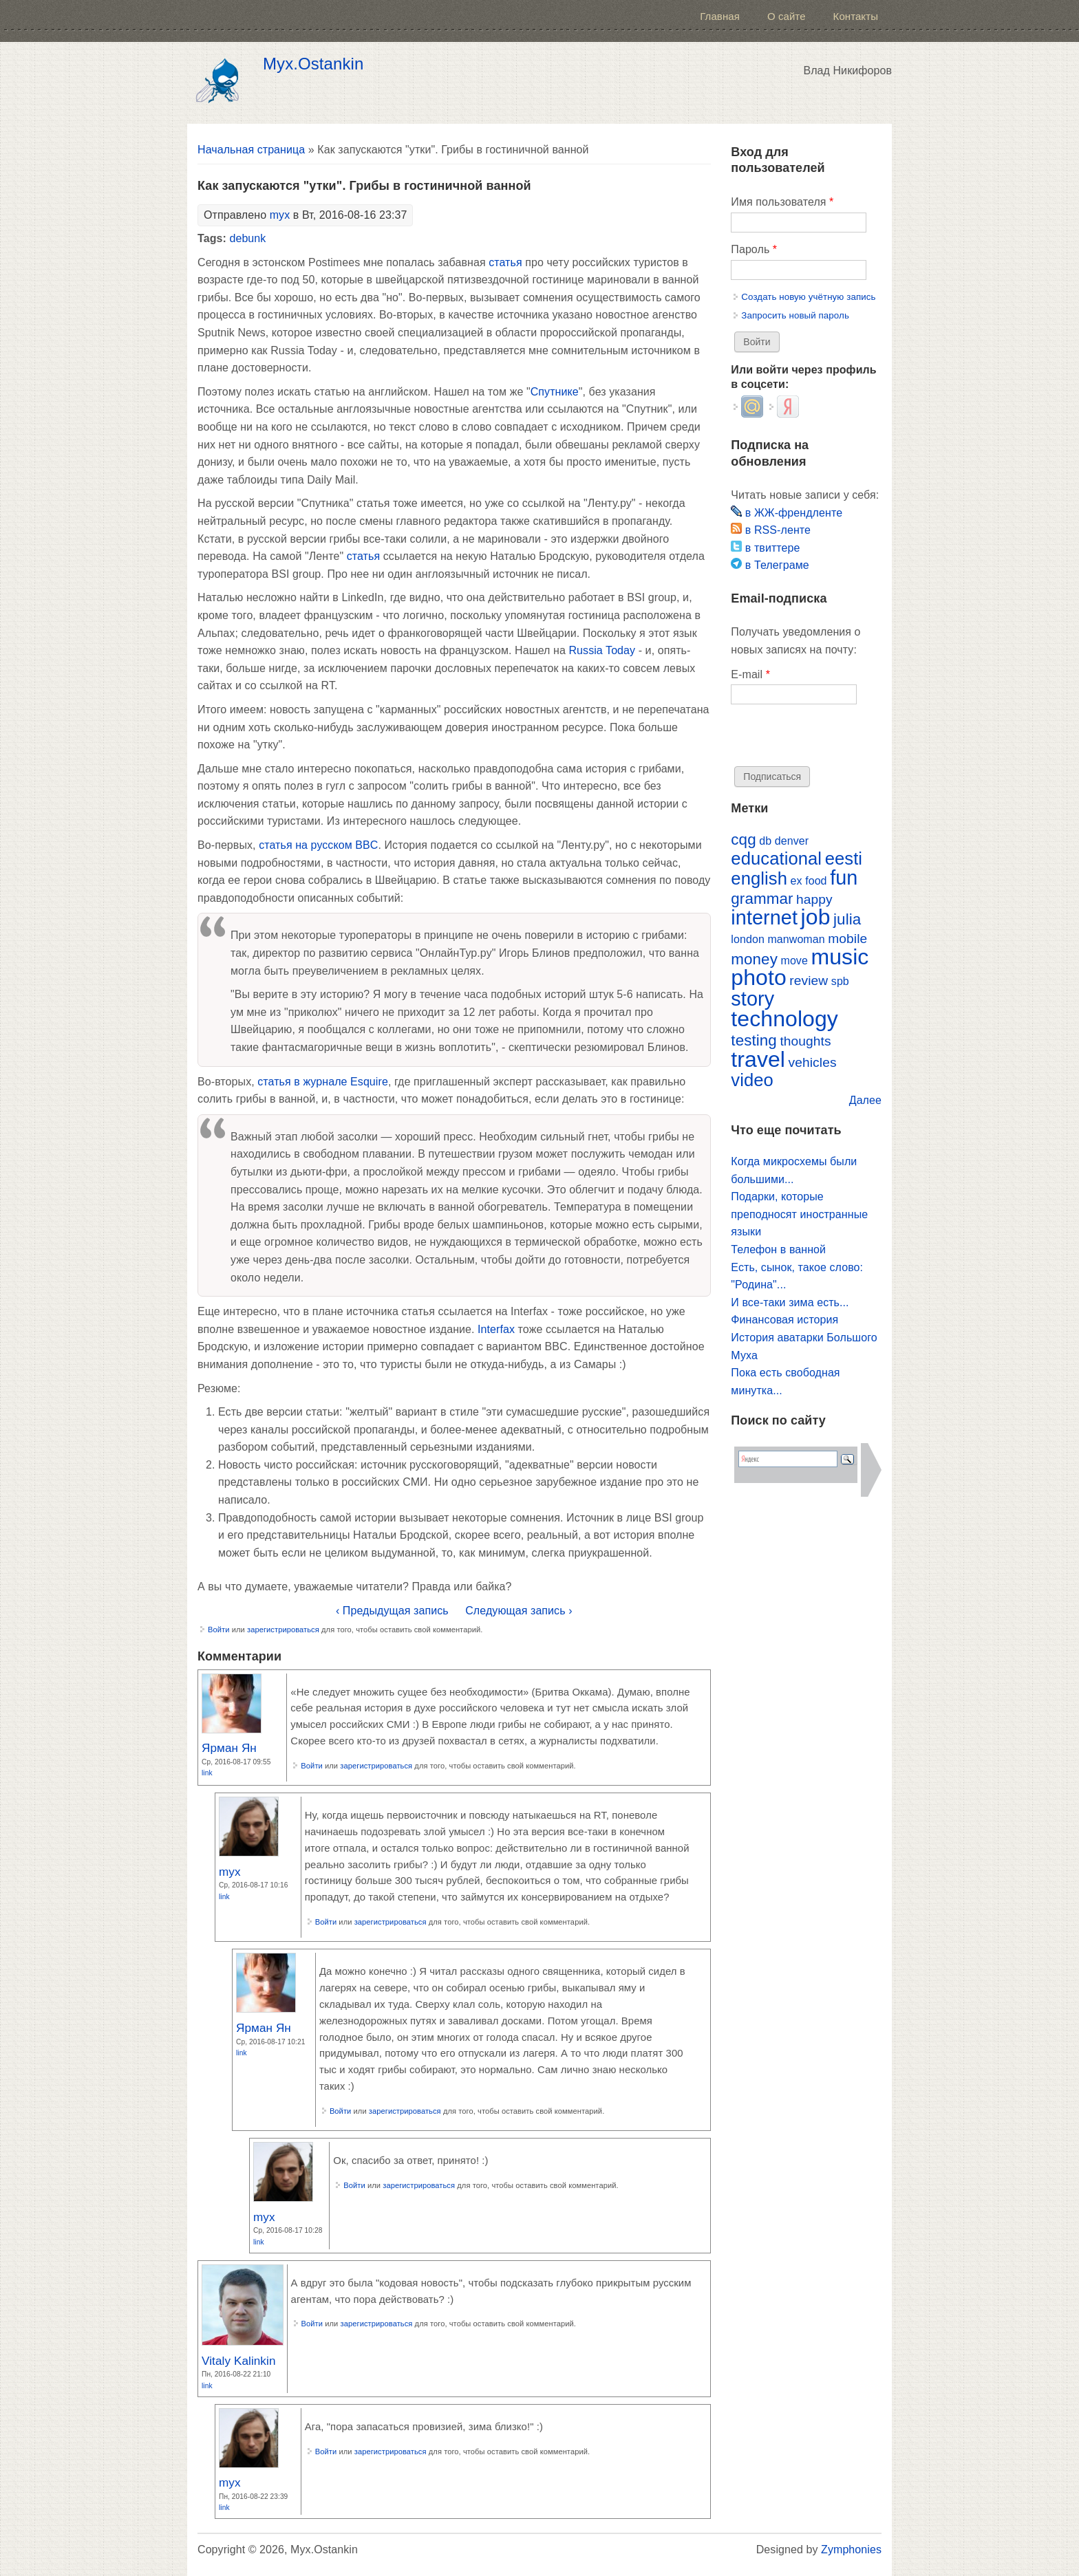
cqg (743, 839)
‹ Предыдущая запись (392, 1610)
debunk (247, 238)
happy (814, 899)
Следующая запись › (518, 1610)
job (816, 917)
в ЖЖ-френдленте (786, 513)
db (765, 841)
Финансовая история (784, 1319)
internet (764, 918)
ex (796, 881)
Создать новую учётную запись (808, 297)
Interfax (496, 1329)
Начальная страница (251, 149)
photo (758, 977)
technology (784, 1018)
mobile (847, 938)
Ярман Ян (229, 1748)
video (752, 1080)
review (808, 980)
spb (840, 981)
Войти (219, 1629)
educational (776, 858)
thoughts (805, 1041)
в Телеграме (770, 565)
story (752, 999)
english (759, 878)
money (754, 959)
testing (754, 1040)
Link (207, 1773)
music (839, 956)
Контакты (855, 16)
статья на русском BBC (318, 845)
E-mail (750, 674)
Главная (720, 16)
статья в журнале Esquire (322, 1081)
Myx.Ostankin (313, 64)
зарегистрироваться (283, 1629)
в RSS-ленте (771, 530)
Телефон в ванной (778, 1249)
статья (505, 262)
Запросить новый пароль (795, 315)
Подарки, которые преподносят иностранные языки (799, 1214)
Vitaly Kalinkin (239, 2361)
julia (847, 919)
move (793, 960)
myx (280, 215)
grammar (762, 898)
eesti (843, 858)
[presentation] (835, 739)
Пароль (754, 249)
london (748, 939)
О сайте (786, 16)
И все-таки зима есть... (789, 1302)
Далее (865, 1100)
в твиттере (765, 548)
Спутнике (555, 392)
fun (843, 878)
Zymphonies (851, 2549)
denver (792, 841)
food (815, 881)
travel (758, 1059)
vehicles (813, 1062)
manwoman (795, 939)
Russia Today (601, 650)
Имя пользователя (782, 202)
